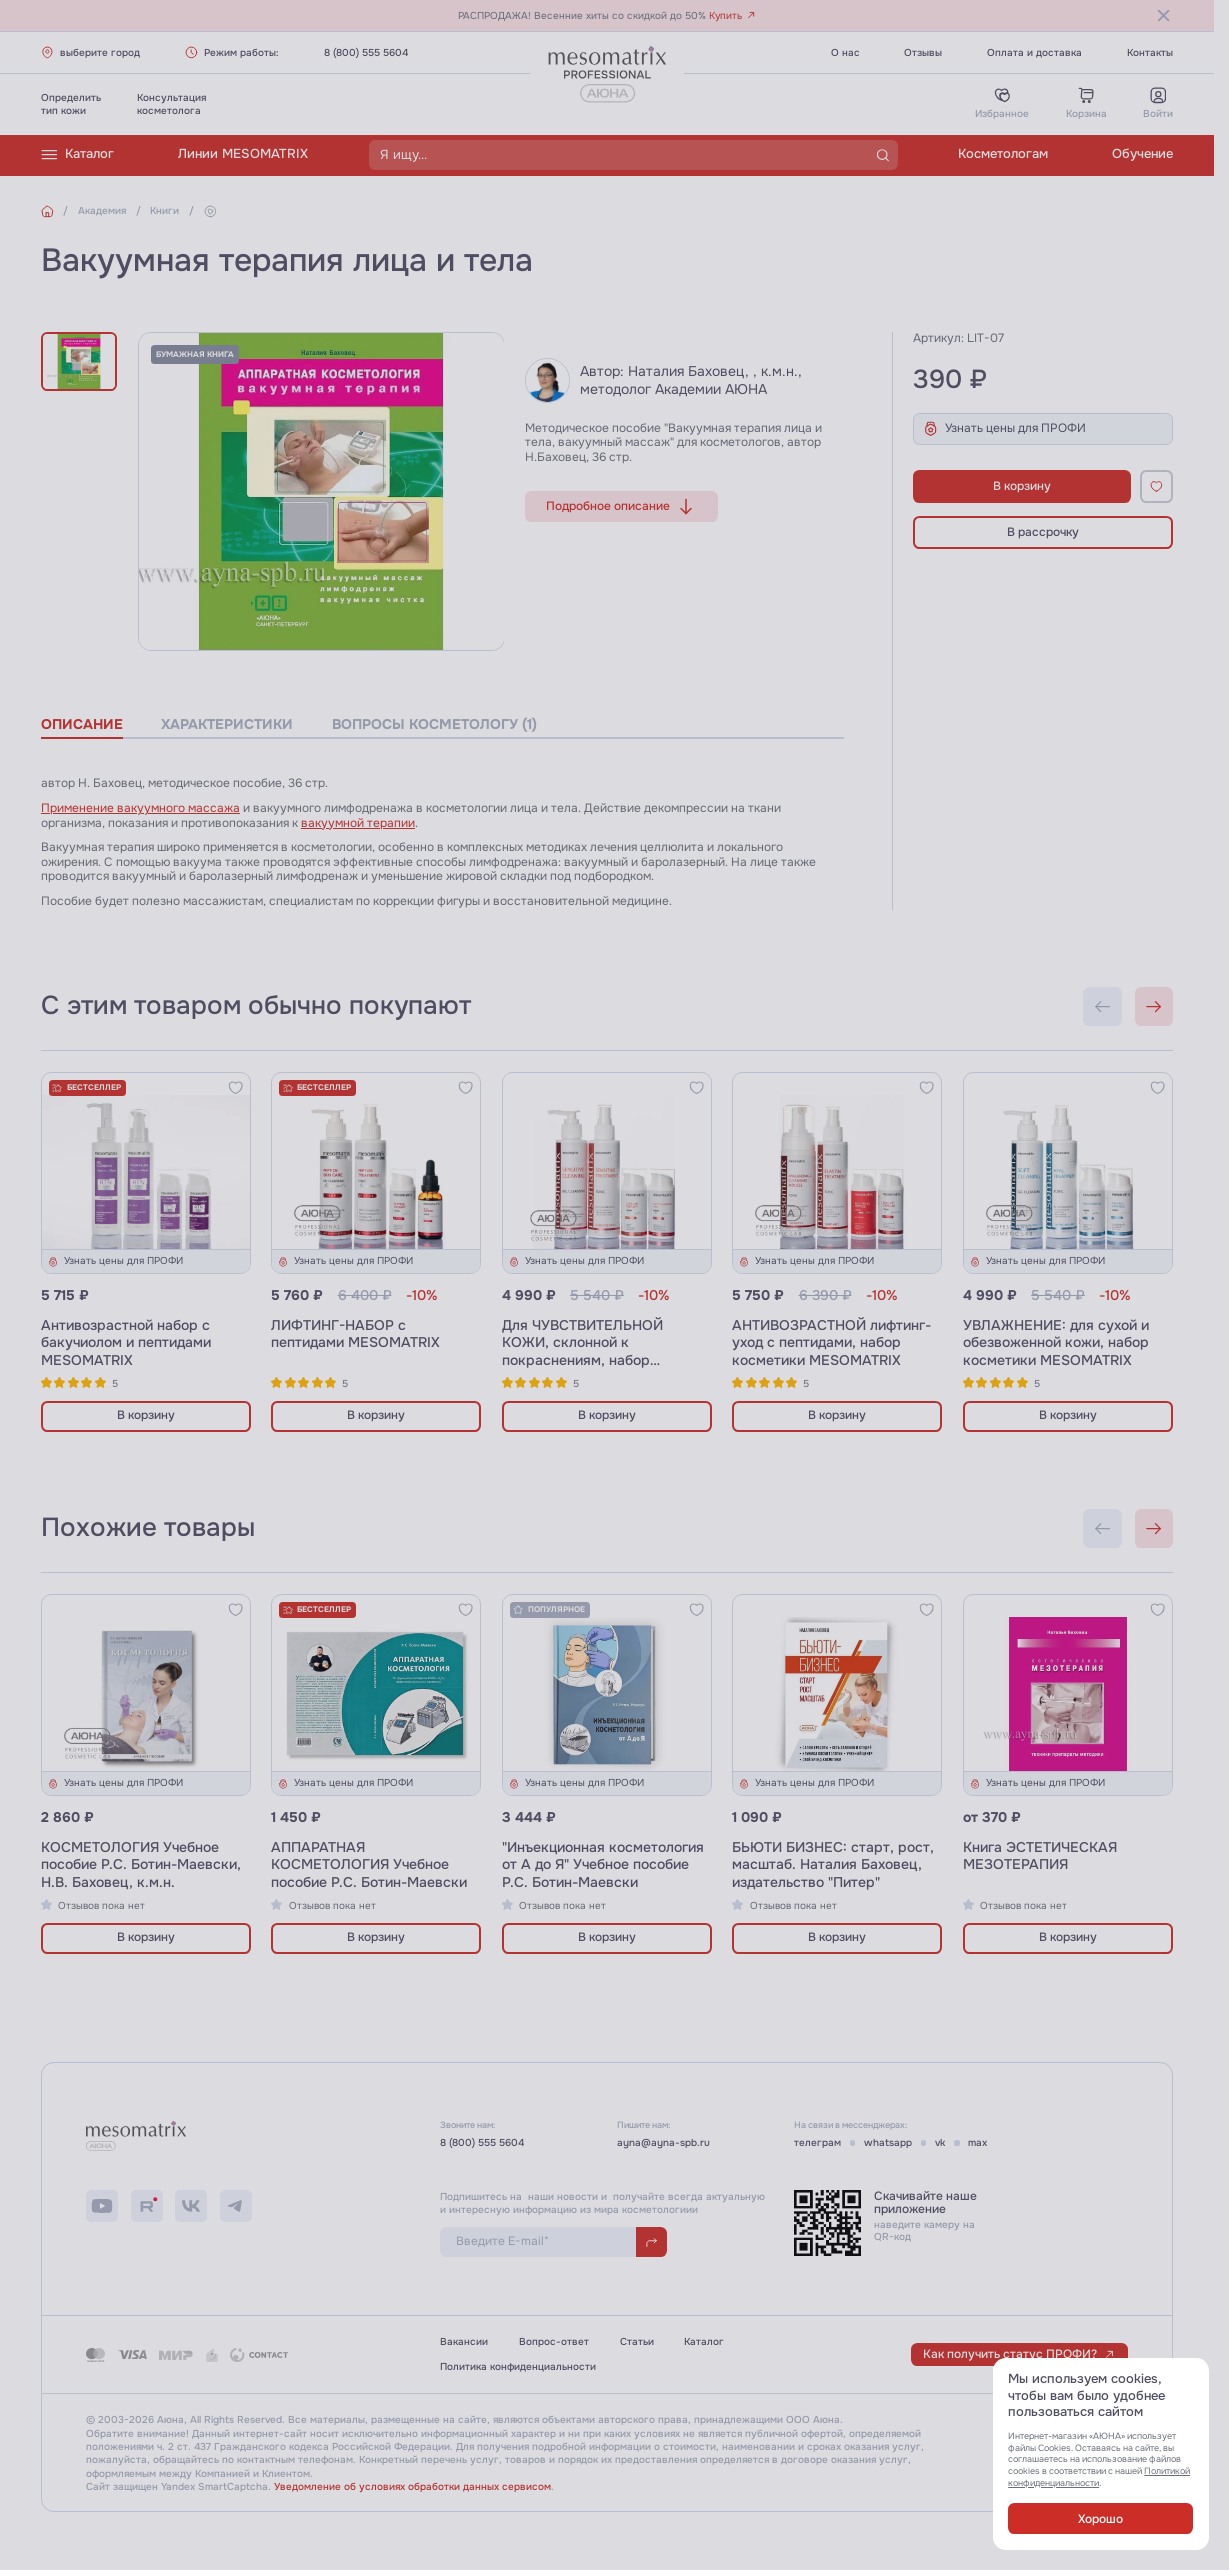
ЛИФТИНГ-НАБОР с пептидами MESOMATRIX (355, 1334)
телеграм (817, 2142)
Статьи (637, 2341)
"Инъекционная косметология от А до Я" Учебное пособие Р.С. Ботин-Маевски (603, 1864)
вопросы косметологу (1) (434, 724)
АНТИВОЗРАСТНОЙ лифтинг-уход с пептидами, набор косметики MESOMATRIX (831, 1342)
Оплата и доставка (1034, 52)
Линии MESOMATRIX (243, 154)
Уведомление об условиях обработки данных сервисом (412, 2486)
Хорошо (1100, 2519)
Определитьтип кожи (71, 104)
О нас (845, 52)
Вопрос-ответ (554, 2341)
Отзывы (923, 52)
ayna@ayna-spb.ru (663, 2142)
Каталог (77, 154)
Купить (732, 15)
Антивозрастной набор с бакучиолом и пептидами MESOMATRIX (126, 1342)
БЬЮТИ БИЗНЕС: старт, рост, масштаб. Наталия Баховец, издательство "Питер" (833, 1864)
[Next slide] (1154, 1006)
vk (940, 2142)
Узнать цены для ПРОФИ (1004, 429)
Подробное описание (621, 506)
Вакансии (464, 2341)
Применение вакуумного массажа (140, 808)
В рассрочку (1043, 532)
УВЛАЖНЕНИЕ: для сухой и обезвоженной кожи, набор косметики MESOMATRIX (1056, 1342)
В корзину (1022, 486)
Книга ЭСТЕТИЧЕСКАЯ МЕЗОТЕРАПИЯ (1040, 1856)
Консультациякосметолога (171, 104)
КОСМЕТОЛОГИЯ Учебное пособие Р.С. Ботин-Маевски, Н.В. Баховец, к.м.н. (141, 1864)
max (977, 2142)
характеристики (227, 724)
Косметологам (1003, 154)
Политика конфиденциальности (518, 2366)
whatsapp (888, 2142)
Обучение (1142, 154)
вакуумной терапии (358, 823)
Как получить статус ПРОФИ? (1019, 2354)
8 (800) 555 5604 (366, 52)
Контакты (1150, 52)
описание (82, 724)
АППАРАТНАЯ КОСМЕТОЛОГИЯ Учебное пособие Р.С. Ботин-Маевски (369, 1864)
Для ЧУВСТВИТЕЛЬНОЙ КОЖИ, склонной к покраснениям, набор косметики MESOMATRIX (586, 1351)
